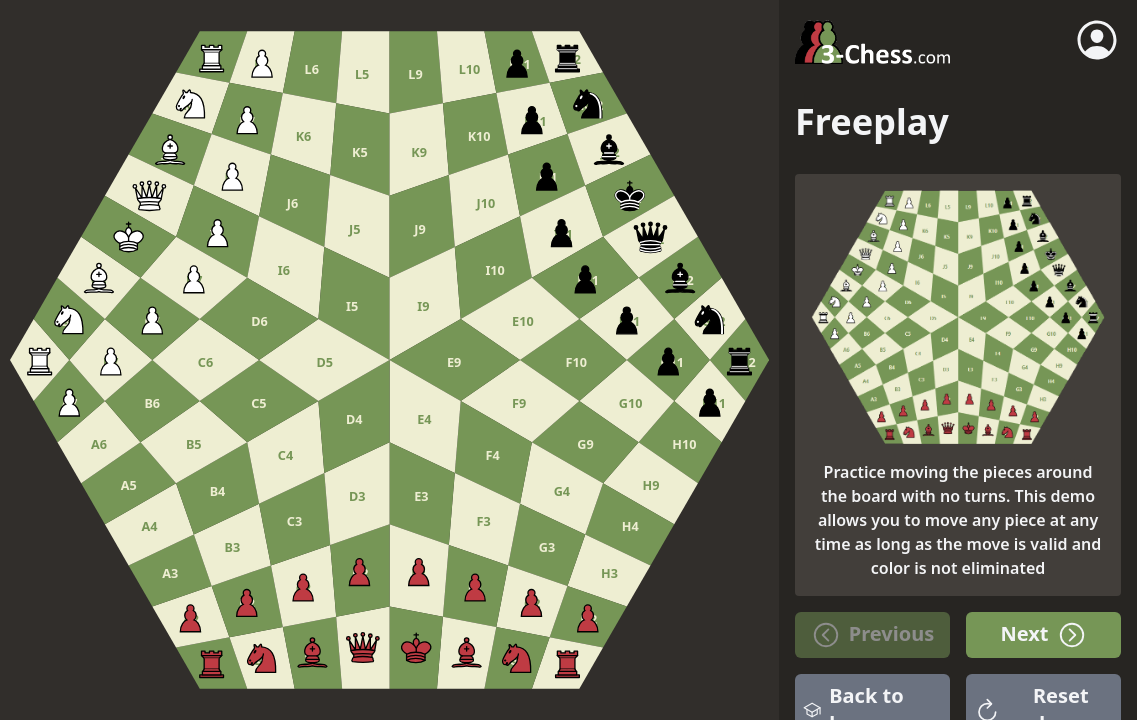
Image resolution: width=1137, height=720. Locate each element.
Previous (872, 635)
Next (1043, 635)
